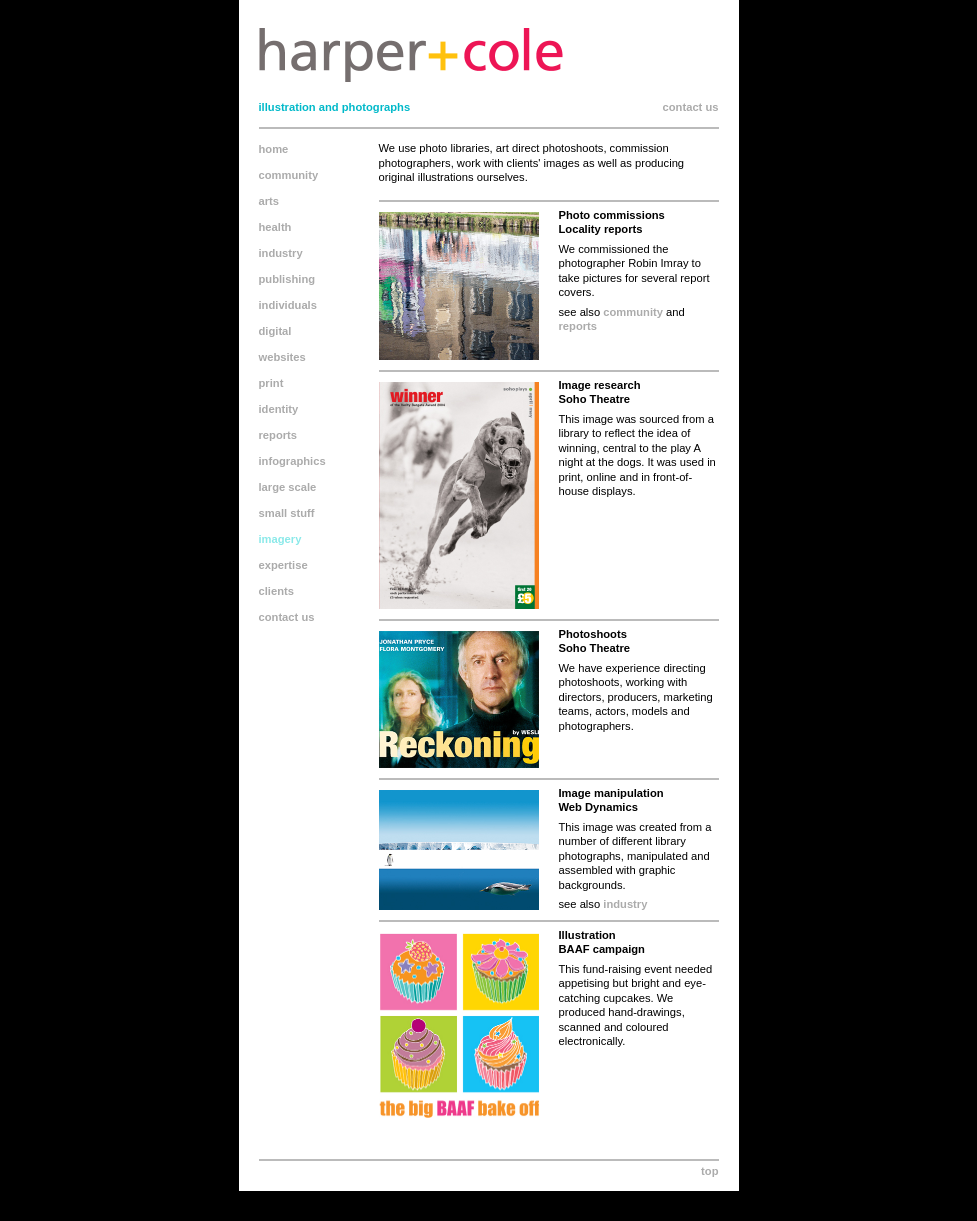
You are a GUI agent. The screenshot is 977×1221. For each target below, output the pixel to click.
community (289, 175)
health (275, 227)
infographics (292, 461)
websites (282, 357)
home (274, 149)
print (271, 383)
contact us (691, 107)
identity (279, 409)
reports (278, 435)
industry (281, 253)
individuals (288, 305)
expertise (283, 565)
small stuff (287, 513)
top (709, 1171)
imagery (280, 539)
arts (269, 201)
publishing (287, 279)
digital (275, 331)
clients (276, 591)
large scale (288, 487)
